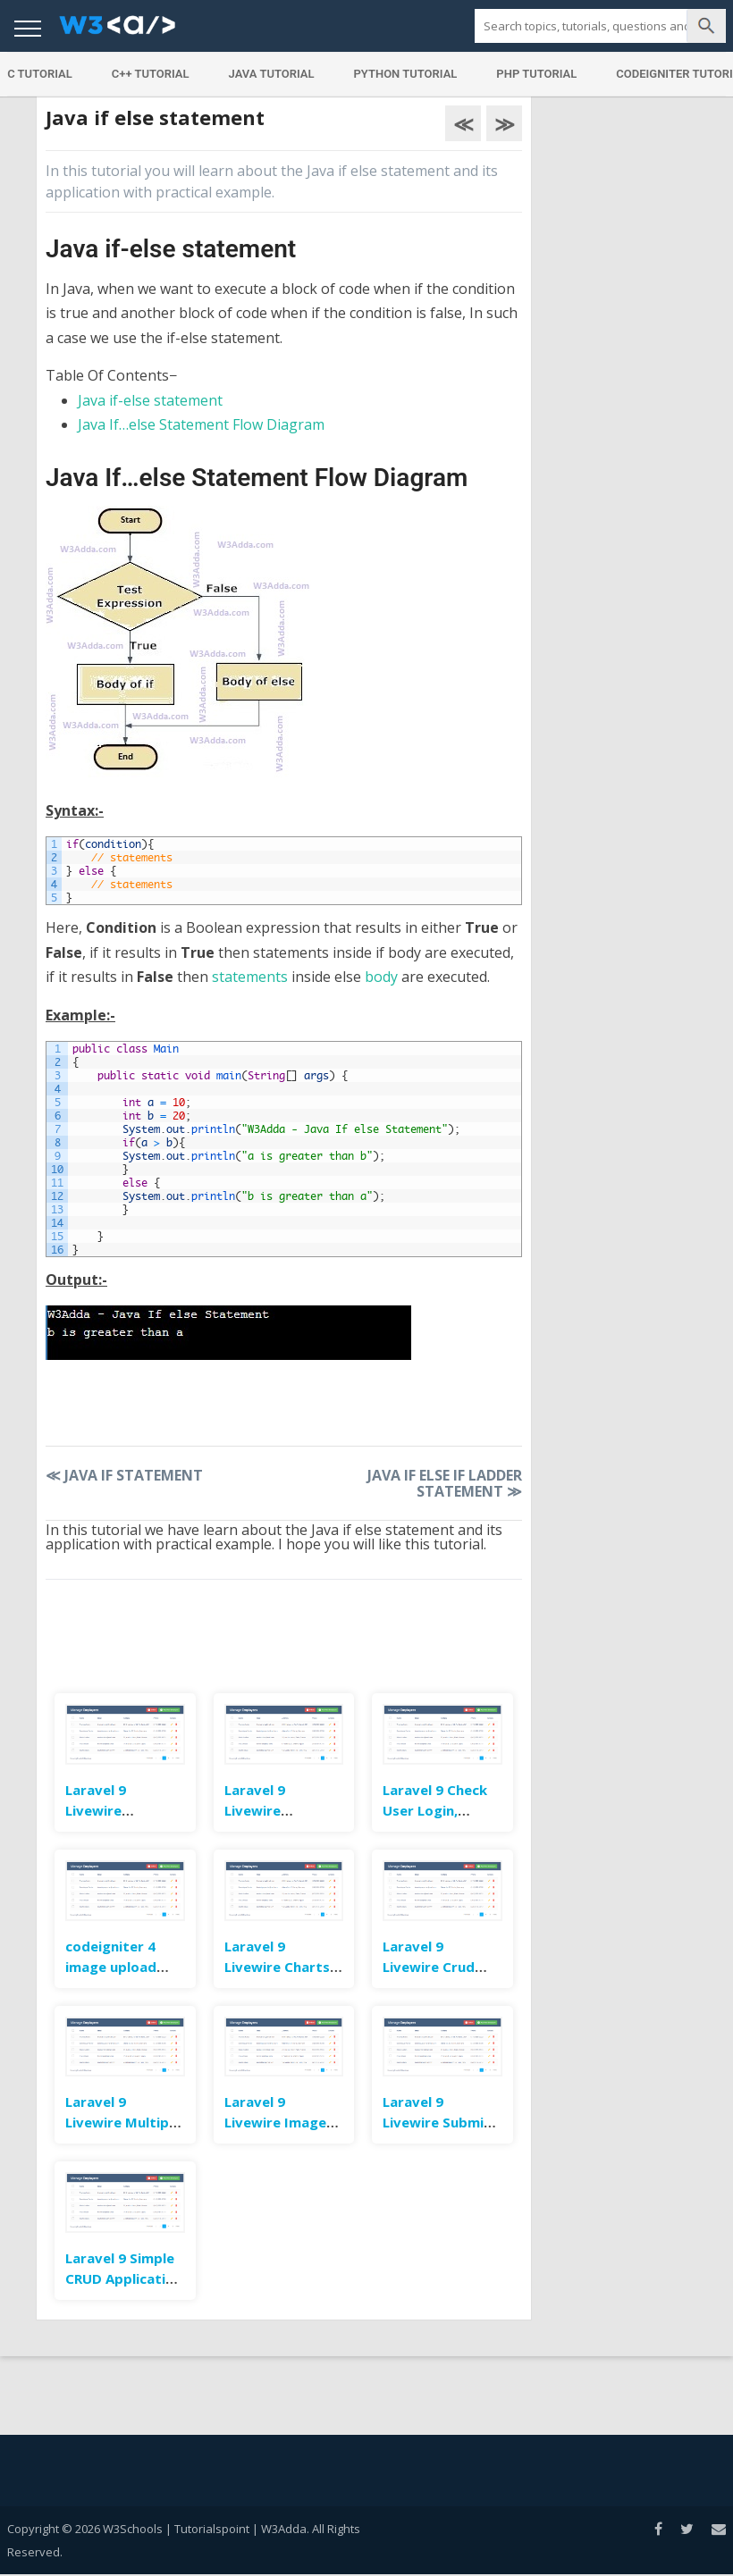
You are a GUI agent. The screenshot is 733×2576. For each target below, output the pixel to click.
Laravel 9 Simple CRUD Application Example (123, 2278)
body (381, 976)
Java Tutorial (272, 73)
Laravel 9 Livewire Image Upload (275, 2122)
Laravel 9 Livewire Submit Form (437, 2122)
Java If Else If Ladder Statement (444, 1483)
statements (250, 976)
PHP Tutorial (536, 73)
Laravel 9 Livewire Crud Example (429, 1966)
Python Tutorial (406, 73)
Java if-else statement (150, 400)
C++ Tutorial (151, 73)
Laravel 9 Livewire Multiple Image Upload (123, 2122)
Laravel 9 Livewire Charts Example (277, 1966)
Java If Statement (124, 1475)
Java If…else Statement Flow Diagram (201, 424)
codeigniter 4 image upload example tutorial (122, 1966)
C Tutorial (39, 73)
